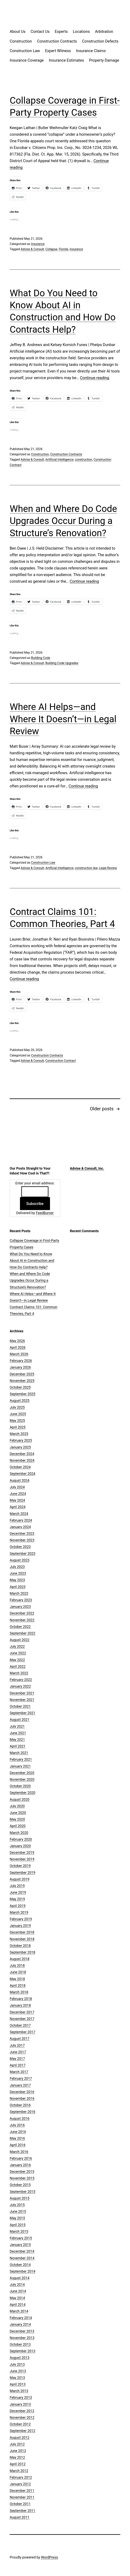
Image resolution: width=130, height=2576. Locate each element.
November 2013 (22, 2338)
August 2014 (19, 2278)
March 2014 (19, 2311)
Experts (61, 31)
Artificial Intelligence (59, 459)
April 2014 (18, 2304)
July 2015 (17, 2205)
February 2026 (21, 1361)
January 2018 (20, 2005)
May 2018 (17, 1979)
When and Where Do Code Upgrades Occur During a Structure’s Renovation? (63, 521)
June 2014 (18, 2291)
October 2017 (20, 2025)
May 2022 (17, 1660)
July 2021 (17, 1726)
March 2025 (19, 1434)
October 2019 (20, 1866)
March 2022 (19, 1673)
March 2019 (19, 1912)
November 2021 (22, 1700)
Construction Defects (100, 41)
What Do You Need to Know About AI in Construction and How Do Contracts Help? (32, 1260)
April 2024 (18, 1507)
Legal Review (108, 868)
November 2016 (22, 2098)
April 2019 (18, 1906)
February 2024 (21, 1520)
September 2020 (22, 1793)
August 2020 (19, 1799)
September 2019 (22, 1872)
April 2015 (18, 2225)
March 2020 (19, 1833)
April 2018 (18, 1985)
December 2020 (22, 1773)
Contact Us (40, 31)
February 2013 (21, 2397)
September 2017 (22, 2032)
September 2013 (22, 2351)
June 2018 (18, 1972)
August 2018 (19, 1959)
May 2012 (17, 2457)
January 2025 (20, 1447)
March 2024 (19, 1514)
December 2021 (22, 1693)
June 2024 (18, 1494)
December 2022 (22, 1613)
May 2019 (17, 1899)
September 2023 (22, 1553)
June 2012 (18, 2451)
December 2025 (22, 1374)
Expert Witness (58, 50)
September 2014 (22, 2271)
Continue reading (94, 377)
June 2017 (18, 2052)
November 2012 (22, 2417)
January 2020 (20, 1846)
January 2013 (20, 2404)
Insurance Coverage (27, 60)
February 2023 (21, 1600)
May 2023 (17, 1580)
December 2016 (22, 2092)
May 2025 (17, 1420)
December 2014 (22, 2251)
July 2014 (17, 2284)
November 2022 (22, 1620)
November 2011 (22, 2497)
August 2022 (19, 1640)
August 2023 (19, 1560)
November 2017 (22, 2019)
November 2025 (22, 1381)
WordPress (49, 2557)
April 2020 (18, 1826)
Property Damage (104, 60)
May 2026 (17, 1341)
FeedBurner (45, 1213)
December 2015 (22, 2171)
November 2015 (22, 2178)
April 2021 (18, 1746)
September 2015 (22, 2192)
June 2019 (18, 1892)
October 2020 (20, 1786)
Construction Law (25, 50)
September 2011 (22, 2511)
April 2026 (18, 1347)
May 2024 (17, 1500)
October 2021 (20, 1706)
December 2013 (22, 2331)
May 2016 (17, 2138)
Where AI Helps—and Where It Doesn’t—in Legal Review (63, 719)
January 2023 (20, 1607)
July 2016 (17, 2125)
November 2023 (22, 1540)
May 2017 (17, 2059)
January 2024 (20, 1527)
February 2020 (21, 1839)
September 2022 (22, 1633)
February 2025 (21, 1440)
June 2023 (18, 1573)
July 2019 (17, 1886)
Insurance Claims (91, 50)
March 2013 (19, 2391)
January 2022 (20, 1686)
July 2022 (17, 1646)
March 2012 (19, 2471)
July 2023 (17, 1567)
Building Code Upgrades (61, 663)
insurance (76, 249)
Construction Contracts (57, 41)
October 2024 (20, 1467)
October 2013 (20, 2344)
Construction (21, 41)
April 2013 (18, 2384)
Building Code (40, 658)
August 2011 (19, 2517)
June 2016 (18, 2132)
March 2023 (19, 1593)
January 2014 (20, 2324)
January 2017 (20, 2085)
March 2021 (19, 1753)
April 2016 (18, 2145)
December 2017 (22, 2012)
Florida (63, 249)
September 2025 (22, 1394)
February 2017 (21, 2078)
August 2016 (19, 2118)
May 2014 (17, 2298)
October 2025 (20, 1387)
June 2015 (18, 2211)
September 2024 (22, 1474)
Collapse (51, 249)
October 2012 (20, 2424)
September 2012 (22, 2431)
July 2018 (17, 1965)
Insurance (38, 244)
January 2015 (20, 2245)
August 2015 (19, 2198)
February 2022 (21, 1680)
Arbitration (104, 31)
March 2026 (19, 1354)
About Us (18, 31)
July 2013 (17, 2364)
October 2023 (20, 1547)
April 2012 (18, 2464)
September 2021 (22, 1713)
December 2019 (22, 1852)
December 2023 (22, 1533)
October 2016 (20, 2105)
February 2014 (21, 2318)
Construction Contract (60, 1060)
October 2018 (20, 1946)
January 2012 (20, 2484)
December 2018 (22, 1932)
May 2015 (17, 2218)
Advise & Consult (32, 249)
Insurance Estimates (66, 60)
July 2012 (17, 2444)
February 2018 (21, 1999)
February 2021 (21, 1759)
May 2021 (17, 1739)
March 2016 (19, 2152)
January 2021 (20, 1766)
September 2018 (22, 1952)
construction (83, 459)
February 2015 (21, 2238)
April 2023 (18, 1587)
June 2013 (18, 2371)
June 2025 (18, 1414)
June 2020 (18, 1813)
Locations (81, 31)
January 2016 (20, 2165)
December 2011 (22, 2491)
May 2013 (17, 2378)
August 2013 (19, 2358)
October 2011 (20, 2504)
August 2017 (19, 2038)
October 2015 (20, 2185)
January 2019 (20, 1926)
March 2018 (19, 1992)
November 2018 (22, 1939)
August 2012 (19, 2437)
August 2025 (19, 1400)
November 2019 (22, 1859)
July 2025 (17, 1407)
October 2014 (20, 2265)
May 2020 (17, 1819)
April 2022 (18, 1666)
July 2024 (17, 1487)
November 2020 (22, 1779)
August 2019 (19, 1879)
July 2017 (17, 2045)
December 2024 (22, 1454)
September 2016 (22, 2112)
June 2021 (18, 1733)
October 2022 (20, 1627)
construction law (86, 868)
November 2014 (22, 2258)
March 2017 (19, 2072)
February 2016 (21, 2158)
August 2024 (19, 1480)
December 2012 (22, 2411)
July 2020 (17, 1806)
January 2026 (20, 1367)
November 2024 (22, 1460)
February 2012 (21, 2477)
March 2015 (19, 2231)
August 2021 (19, 1719)
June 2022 (18, 1653)
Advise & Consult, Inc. (87, 1168)
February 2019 (21, 1919)
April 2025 (18, 1427)
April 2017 (18, 2065)
